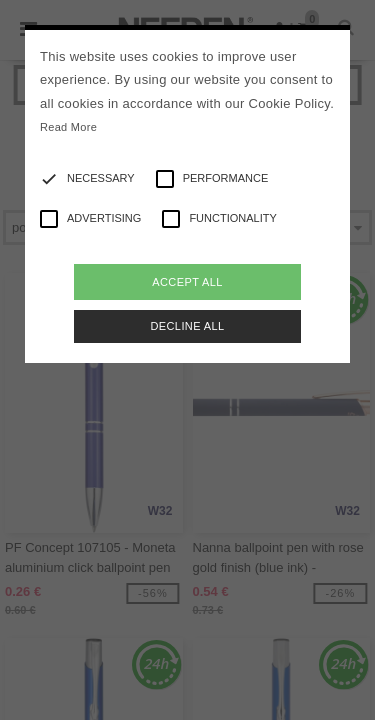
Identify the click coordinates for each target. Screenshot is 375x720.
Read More (68, 127)
